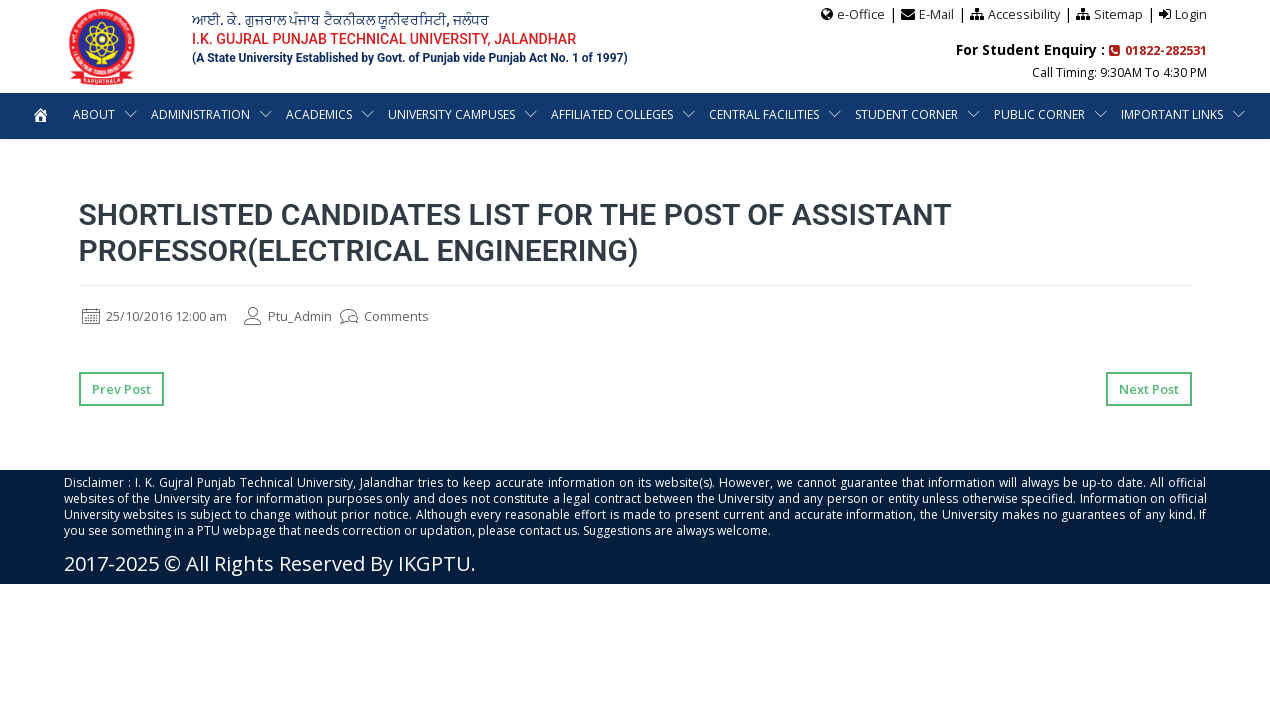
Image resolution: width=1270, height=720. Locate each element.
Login (1191, 13)
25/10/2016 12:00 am (163, 315)
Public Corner (1039, 113)
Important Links (1172, 113)
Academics (319, 113)
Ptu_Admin (309, 315)
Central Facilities (764, 113)
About (94, 113)
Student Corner (906, 113)
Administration (200, 113)
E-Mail (934, 13)
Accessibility (1022, 13)
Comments (411, 315)
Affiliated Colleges (612, 113)
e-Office (858, 13)
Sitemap (1118, 13)
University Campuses (451, 113)
